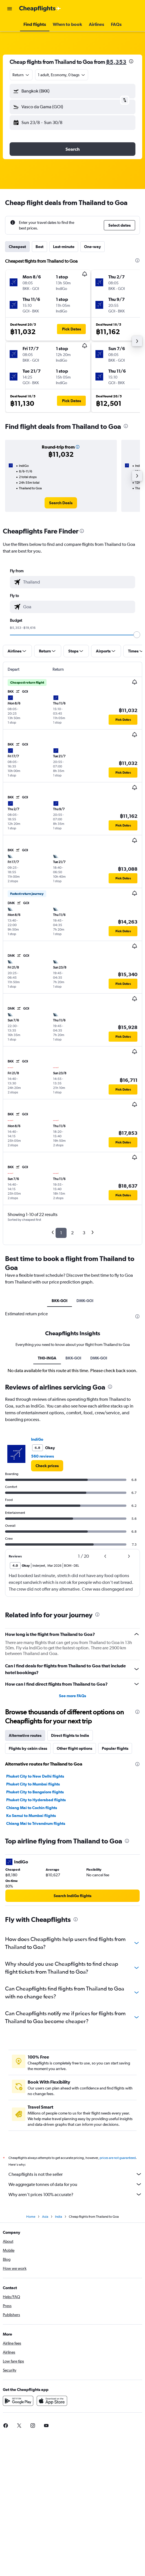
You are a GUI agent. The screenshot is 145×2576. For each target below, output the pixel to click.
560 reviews (42, 1591)
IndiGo (37, 1574)
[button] (9, 9)
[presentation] (131, 61)
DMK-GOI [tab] (84, 1300)
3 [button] (84, 1232)
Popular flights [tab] (115, 1883)
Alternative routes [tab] (25, 1870)
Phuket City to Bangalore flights (35, 1926)
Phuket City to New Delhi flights (35, 1911)
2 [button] (72, 1232)
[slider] (136, 634)
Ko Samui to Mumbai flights (31, 1950)
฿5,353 (116, 61)
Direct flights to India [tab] (70, 1870)
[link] (61, 502)
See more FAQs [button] (72, 1830)
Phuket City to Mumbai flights (33, 1919)
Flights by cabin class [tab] (28, 1883)
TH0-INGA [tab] (47, 1492)
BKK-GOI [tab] (59, 1300)
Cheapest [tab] (17, 246)
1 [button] (61, 1232)
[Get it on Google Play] (18, 2542)
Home (30, 2357)
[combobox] (21, 74)
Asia (45, 2357)
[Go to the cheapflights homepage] (40, 9)
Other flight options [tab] (74, 1883)
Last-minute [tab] (63, 246)
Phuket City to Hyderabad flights (36, 1934)
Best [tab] (39, 246)
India (58, 2357)
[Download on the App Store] (52, 2542)
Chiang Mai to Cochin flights (31, 1942)
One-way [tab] (92, 246)
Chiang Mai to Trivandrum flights (35, 1958)
